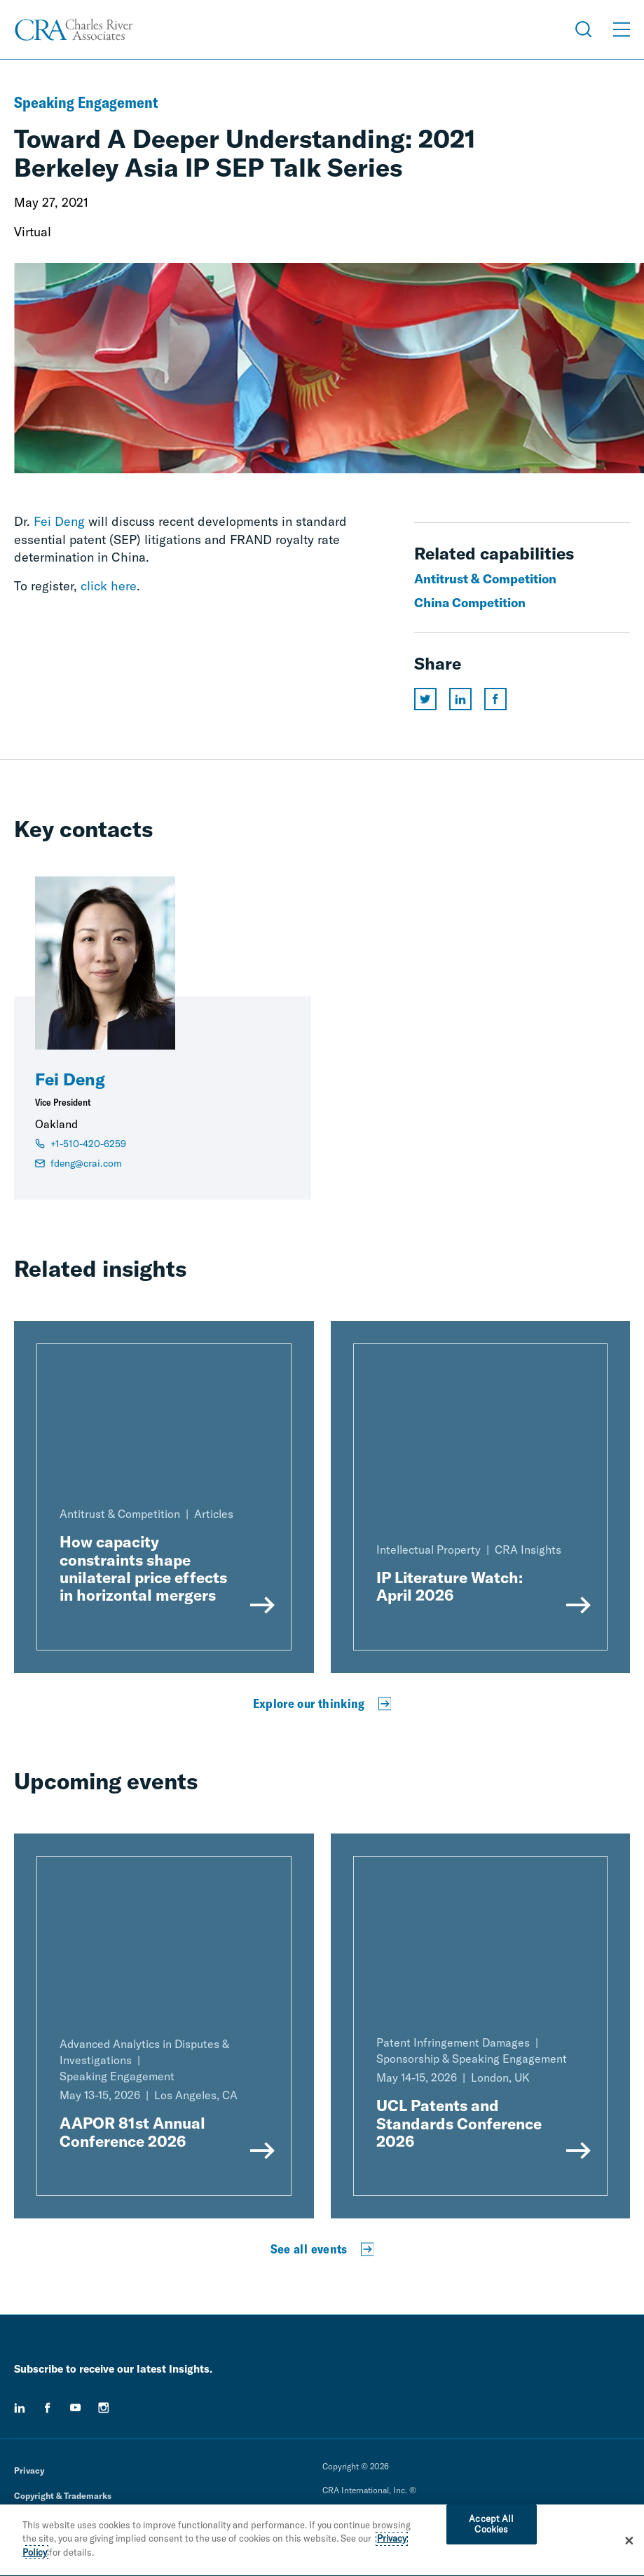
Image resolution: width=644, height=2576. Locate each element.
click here (109, 586)
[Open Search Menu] (583, 29)
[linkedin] (19, 2408)
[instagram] (103, 2408)
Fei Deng (59, 521)
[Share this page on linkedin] (460, 699)
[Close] (629, 2543)
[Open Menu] (621, 29)
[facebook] (47, 2408)
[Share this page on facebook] (495, 699)
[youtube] (75, 2408)
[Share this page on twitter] (425, 699)
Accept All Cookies (491, 2527)
